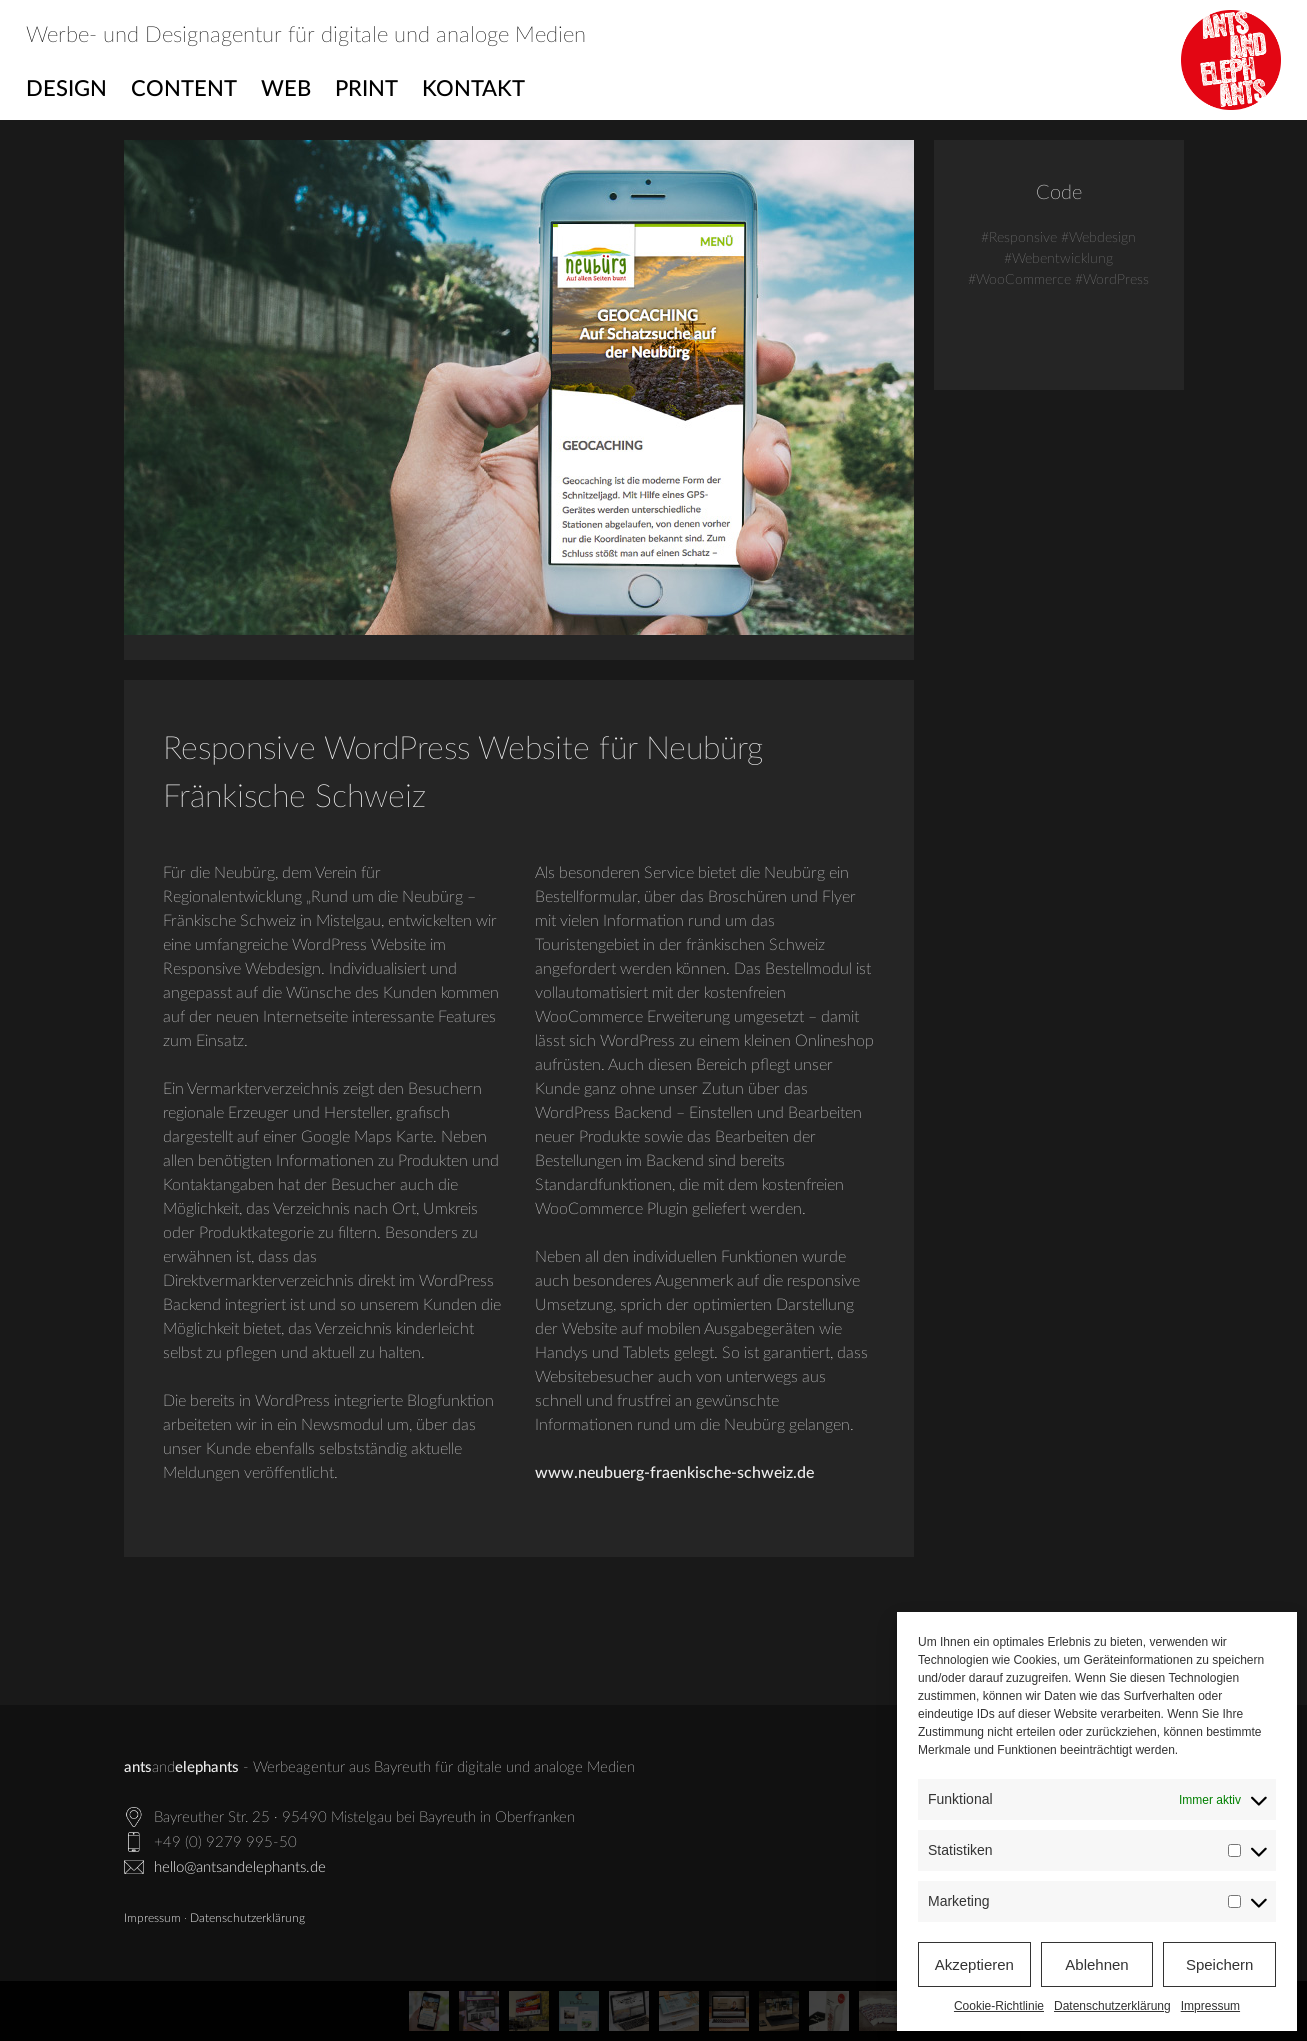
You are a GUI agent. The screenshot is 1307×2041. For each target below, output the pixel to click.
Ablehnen (1096, 1964)
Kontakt (473, 89)
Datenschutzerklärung (1112, 2006)
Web (286, 89)
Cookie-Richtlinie (999, 2006)
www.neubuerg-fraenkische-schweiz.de (674, 1473)
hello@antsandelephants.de (240, 1867)
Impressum (1210, 2006)
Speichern (1220, 1964)
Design (66, 89)
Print (366, 89)
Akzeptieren (974, 1964)
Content (184, 89)
